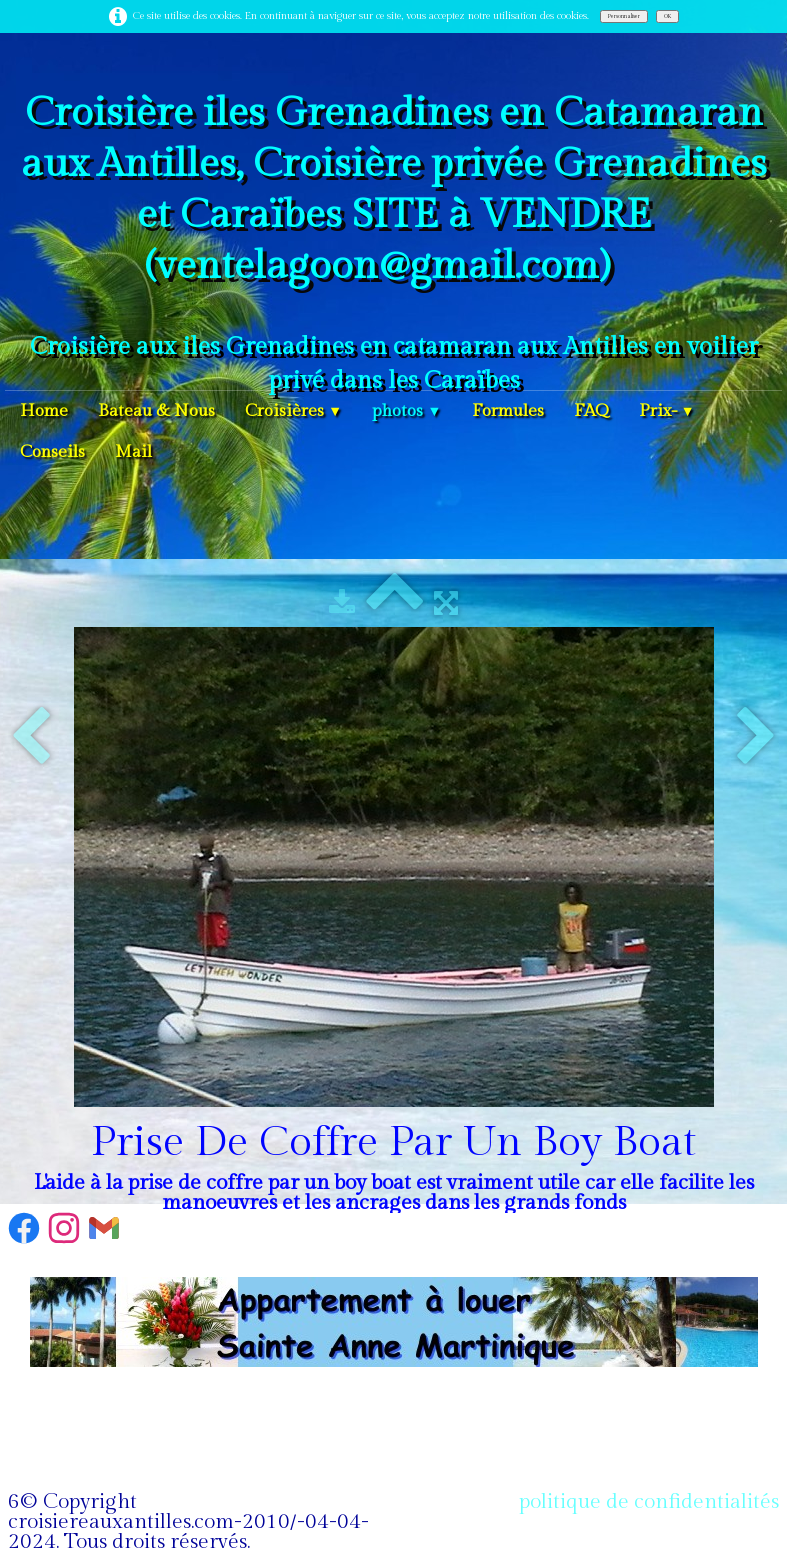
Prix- (667, 411)
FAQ (591, 411)
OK (667, 16)
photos (406, 411)
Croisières (293, 411)
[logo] (393, 239)
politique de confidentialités (649, 1501)
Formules (508, 411)
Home (44, 411)
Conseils (52, 452)
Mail (133, 452)
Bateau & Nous (156, 411)
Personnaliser (624, 16)
